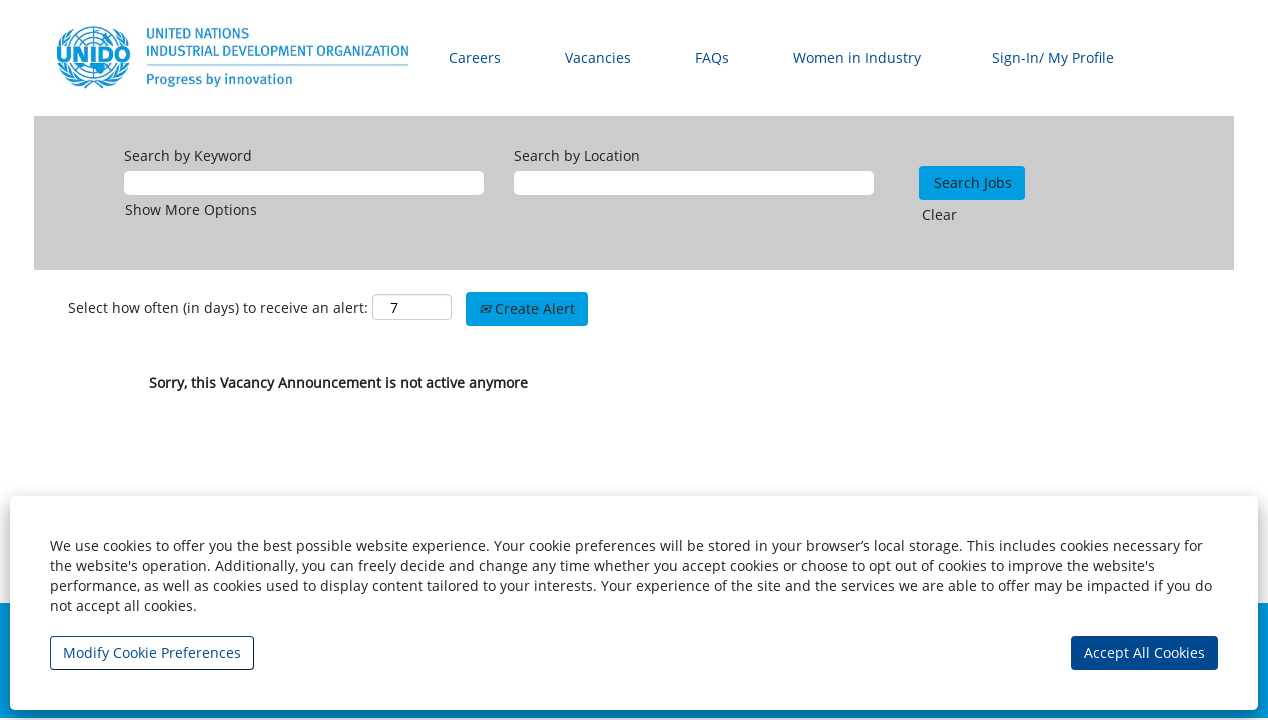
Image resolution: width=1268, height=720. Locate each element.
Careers (475, 57)
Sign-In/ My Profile (1053, 57)
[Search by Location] (694, 183)
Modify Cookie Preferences (152, 652)
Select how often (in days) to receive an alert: (218, 307)
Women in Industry (857, 57)
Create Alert (527, 308)
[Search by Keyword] (304, 183)
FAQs (712, 57)
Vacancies (598, 57)
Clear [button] (939, 214)
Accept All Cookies (1144, 652)
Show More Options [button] (191, 209)
